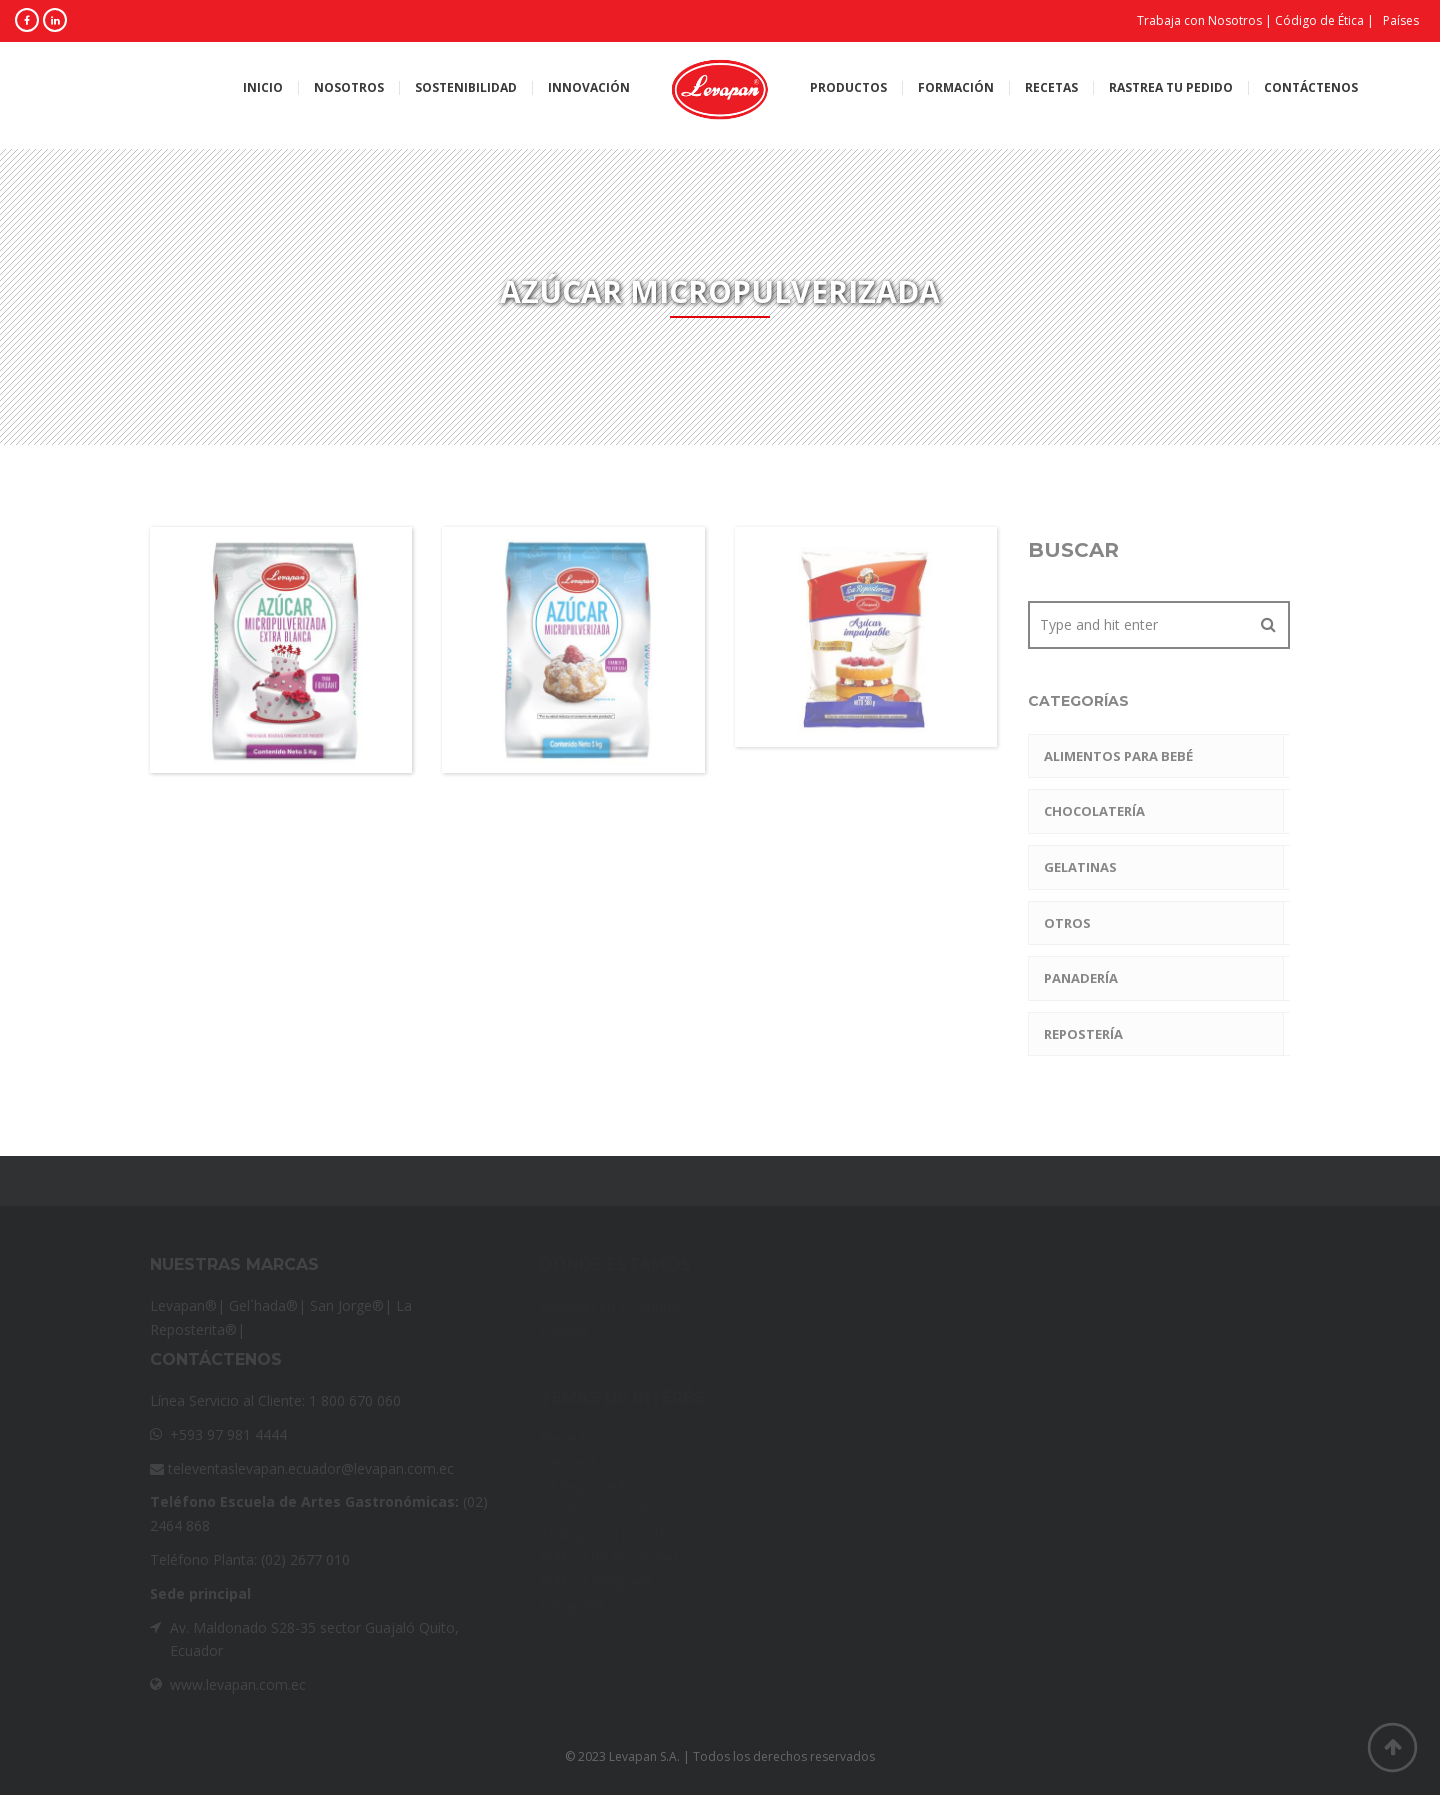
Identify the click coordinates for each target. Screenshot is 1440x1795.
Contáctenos (1311, 88)
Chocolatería (1094, 811)
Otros (1067, 923)
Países (1401, 20)
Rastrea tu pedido (1171, 88)
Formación (956, 88)
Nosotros (349, 88)
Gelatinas (1080, 867)
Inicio (263, 88)
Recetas (1051, 88)
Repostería (1083, 1034)
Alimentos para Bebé (1118, 756)
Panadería (1081, 978)
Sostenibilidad (466, 88)
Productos (848, 88)
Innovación (589, 88)
